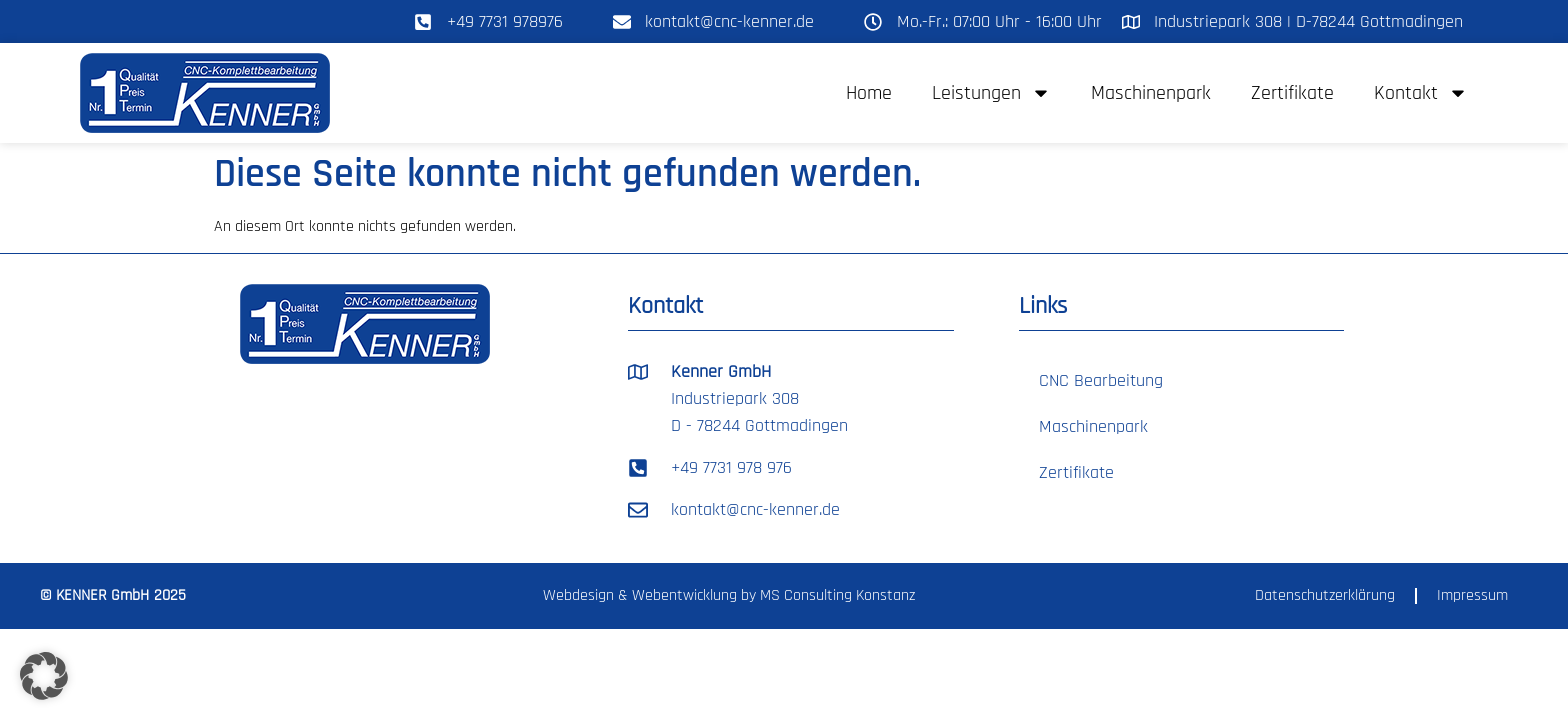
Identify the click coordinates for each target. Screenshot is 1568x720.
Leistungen (991, 93)
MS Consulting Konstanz (837, 595)
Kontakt (1421, 93)
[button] (44, 676)
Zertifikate (1292, 93)
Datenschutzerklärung (1325, 595)
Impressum (1472, 595)
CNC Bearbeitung (1101, 380)
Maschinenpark (1151, 93)
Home (869, 93)
